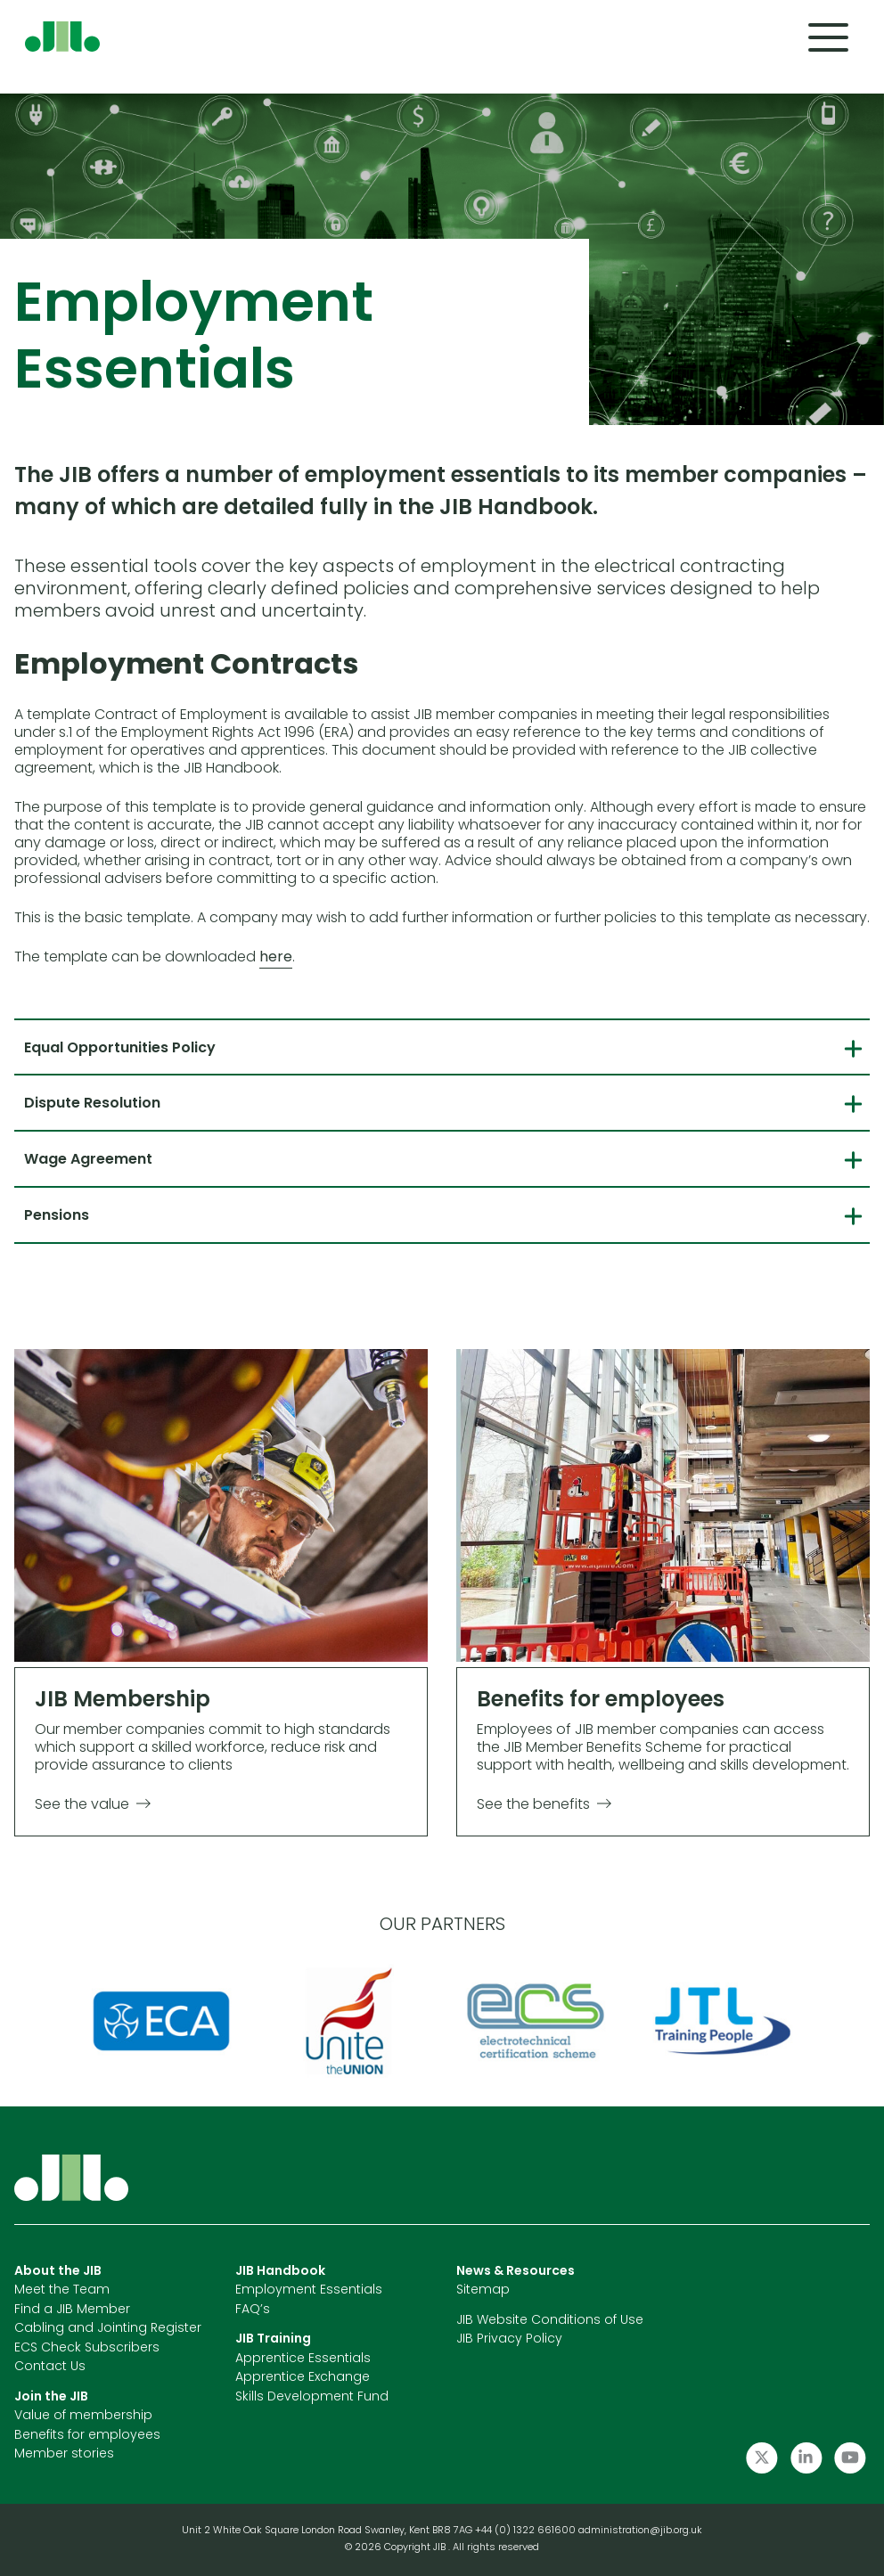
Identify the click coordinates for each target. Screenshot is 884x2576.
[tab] (442, 1046)
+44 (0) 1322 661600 (526, 2531)
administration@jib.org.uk (640, 2531)
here (275, 958)
